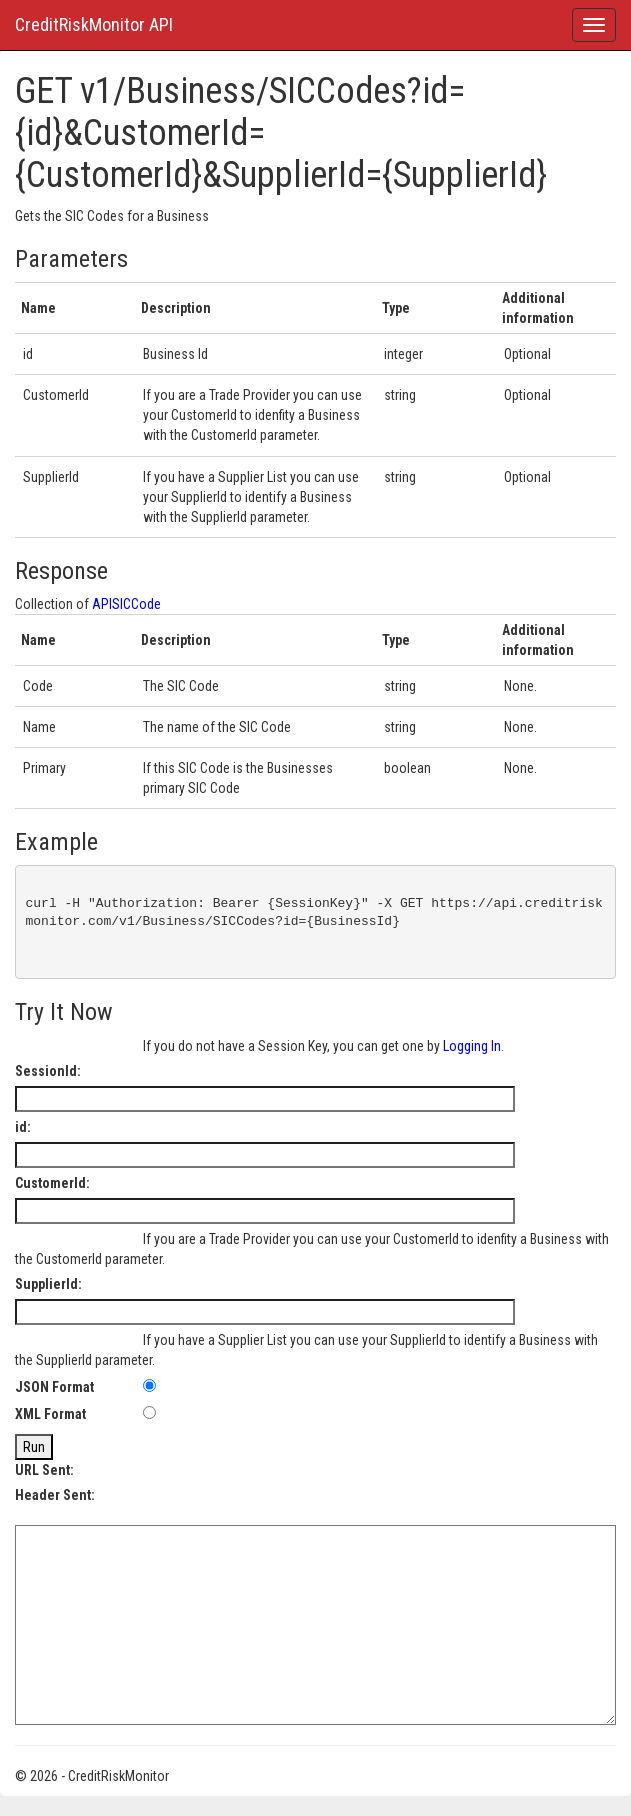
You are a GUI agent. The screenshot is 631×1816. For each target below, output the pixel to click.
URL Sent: (44, 1470)
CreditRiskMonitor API (94, 24)
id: (23, 1127)
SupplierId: (48, 1284)
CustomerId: (52, 1183)
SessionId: (48, 1071)
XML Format (50, 1414)
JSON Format (54, 1387)
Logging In (472, 1046)
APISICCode (126, 604)
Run (34, 1447)
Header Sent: (55, 1495)
